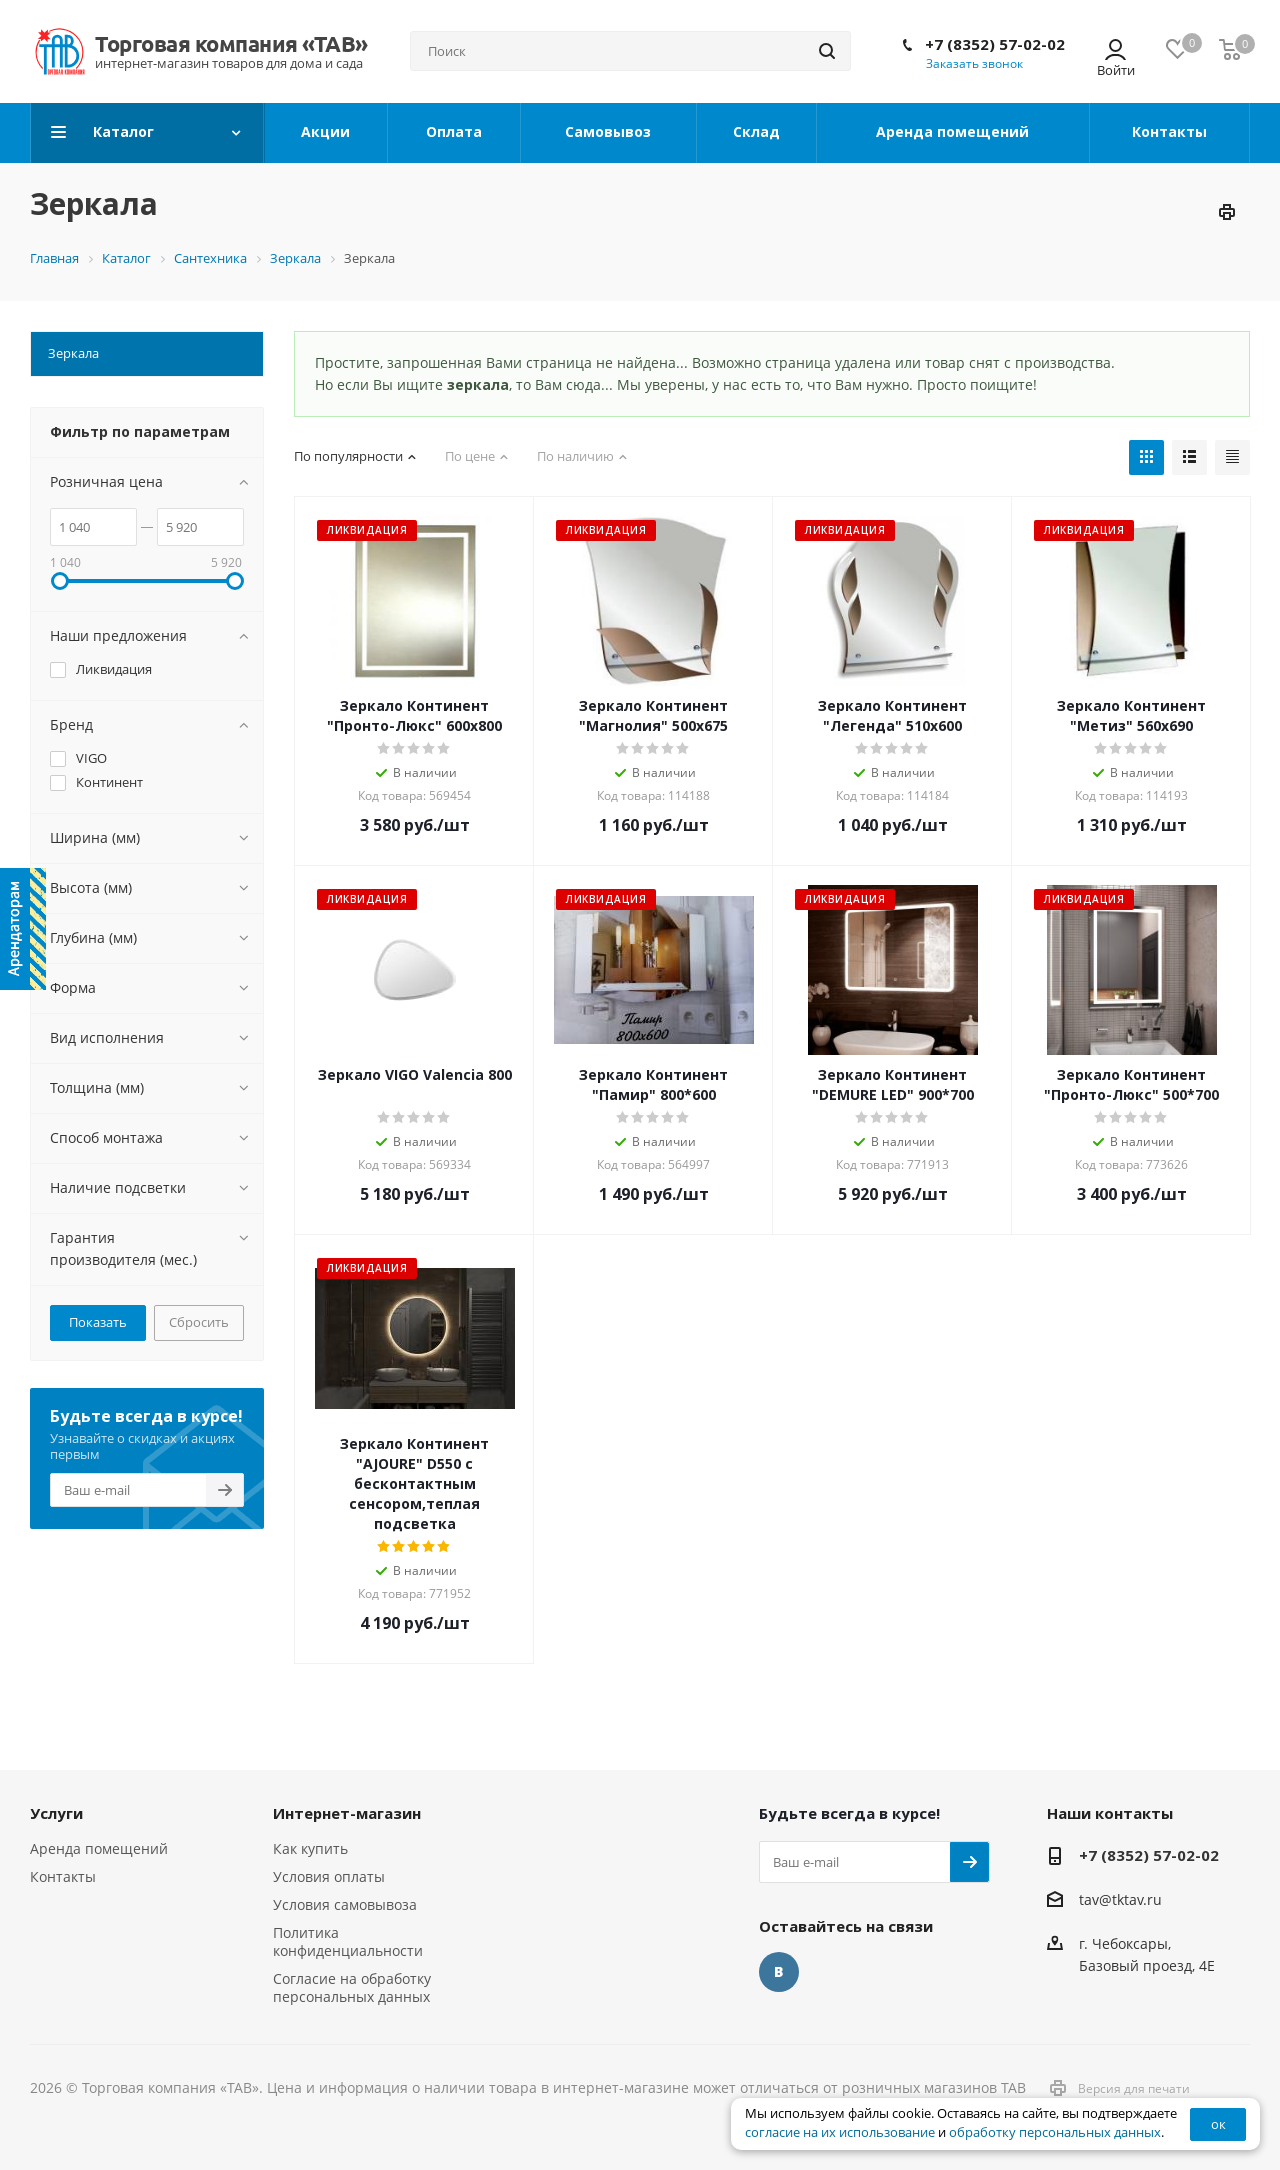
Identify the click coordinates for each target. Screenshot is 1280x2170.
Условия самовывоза (345, 1904)
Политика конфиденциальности (348, 1941)
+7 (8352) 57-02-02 (995, 44)
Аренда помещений (99, 1848)
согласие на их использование (840, 2132)
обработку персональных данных (1055, 2132)
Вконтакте (779, 1972)
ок (1218, 2124)
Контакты (63, 1876)
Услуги (56, 1813)
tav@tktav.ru (1120, 1899)
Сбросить (199, 1322)
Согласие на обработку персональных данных (352, 1987)
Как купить (310, 1848)
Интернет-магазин (347, 1813)
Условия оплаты (329, 1876)
